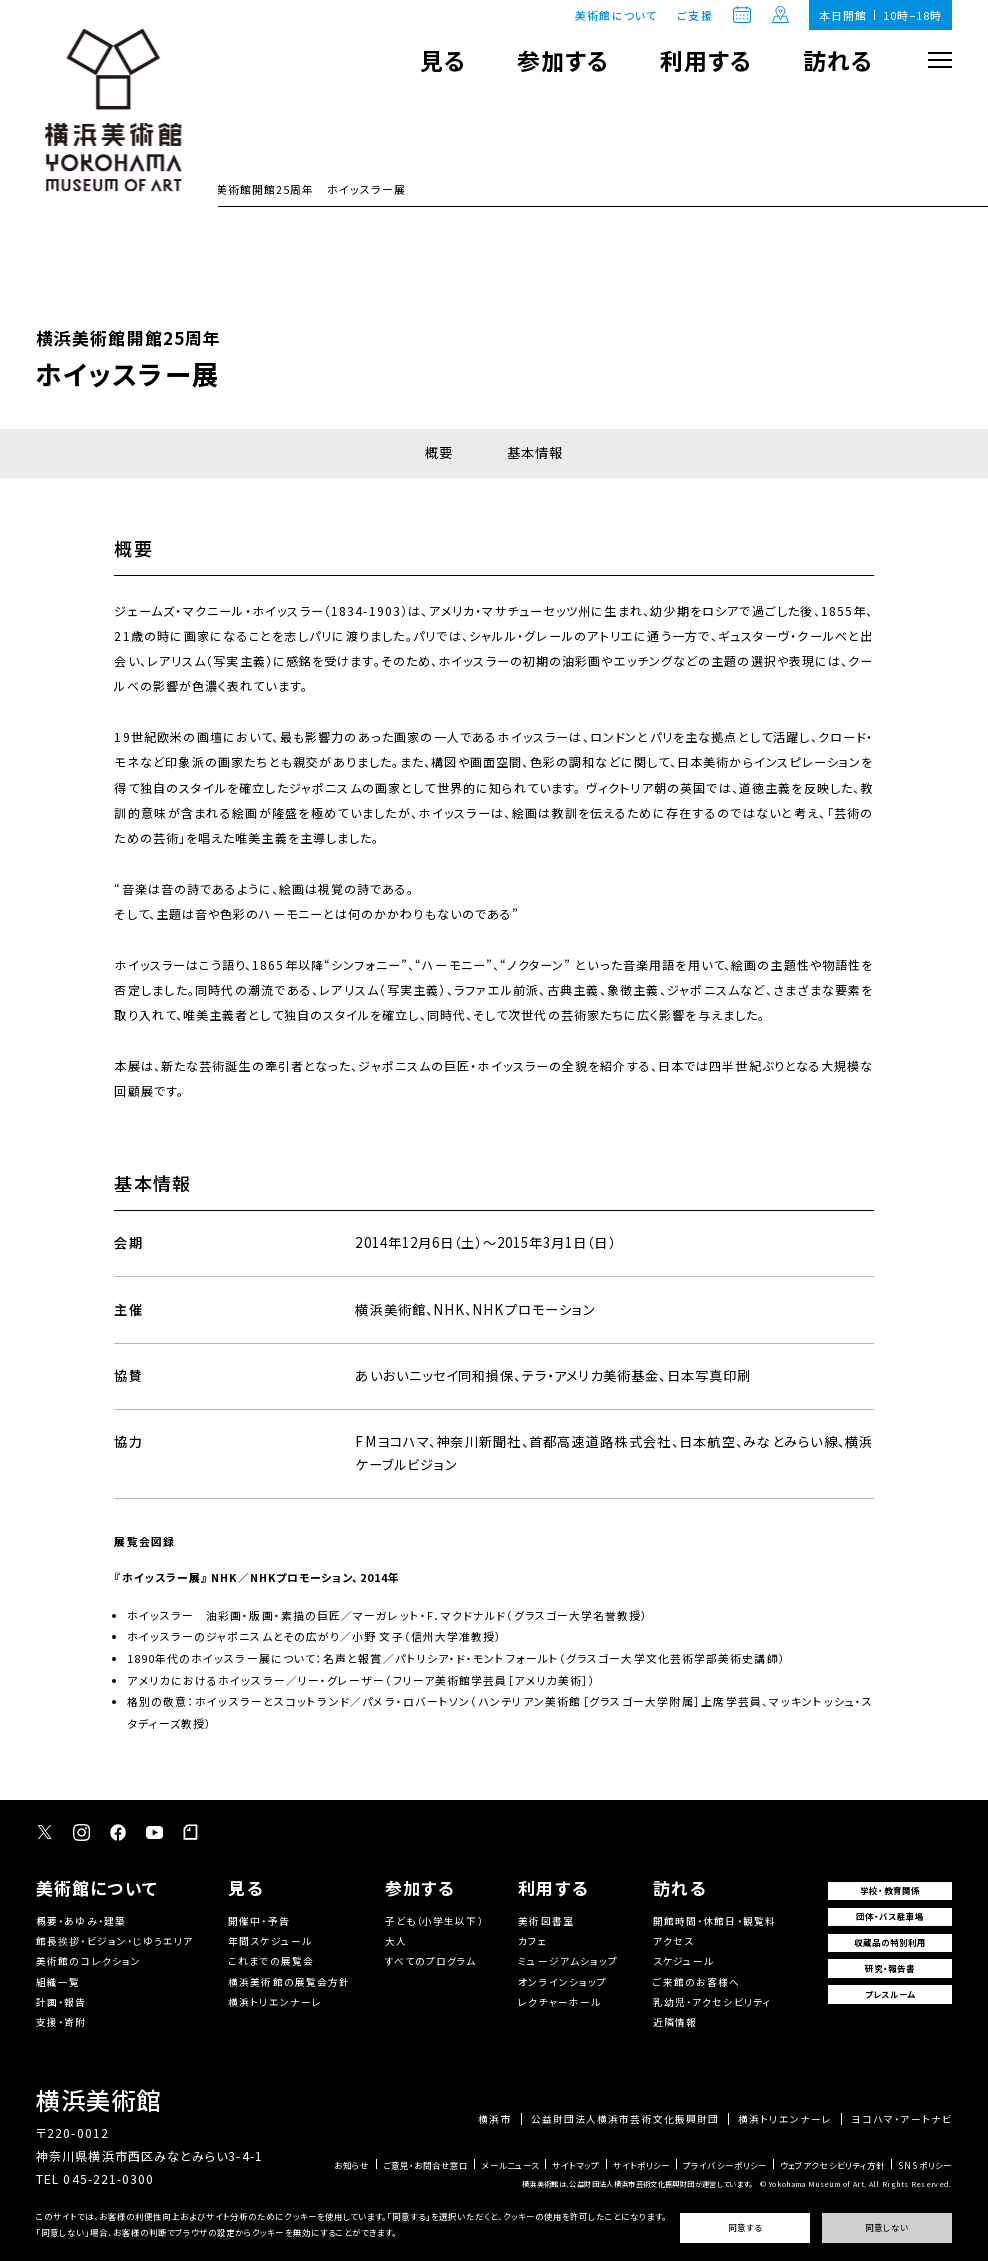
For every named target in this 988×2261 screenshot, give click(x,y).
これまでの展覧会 (271, 1961)
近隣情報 (675, 2022)
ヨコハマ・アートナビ (901, 2120)
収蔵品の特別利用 (890, 1942)
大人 (396, 1941)
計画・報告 (61, 2002)
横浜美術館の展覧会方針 (289, 1982)
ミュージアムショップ (568, 1961)
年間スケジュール (270, 1941)
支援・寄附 (61, 2022)
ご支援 (694, 15)
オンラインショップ (562, 1982)
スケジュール (684, 1961)
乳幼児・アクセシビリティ (712, 2002)
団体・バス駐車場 (890, 1916)
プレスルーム (890, 1994)
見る (443, 60)
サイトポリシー (642, 2165)
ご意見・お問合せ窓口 (426, 2165)
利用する (706, 60)
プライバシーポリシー (725, 2165)
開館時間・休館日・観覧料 (714, 1921)
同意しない (887, 2227)
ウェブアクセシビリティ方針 (832, 2165)
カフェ (532, 1941)
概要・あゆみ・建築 (81, 1921)
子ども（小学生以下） (434, 1921)
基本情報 (535, 452)
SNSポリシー (925, 2165)
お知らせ (351, 2165)
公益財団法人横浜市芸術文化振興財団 (625, 2120)
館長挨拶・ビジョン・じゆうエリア (114, 1941)
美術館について (616, 15)
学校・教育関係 (890, 1890)
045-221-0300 (108, 2178)
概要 (439, 452)
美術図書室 (545, 1921)
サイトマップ (576, 2165)
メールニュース (510, 2165)
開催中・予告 (259, 1921)
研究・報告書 (890, 1968)
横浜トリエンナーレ (275, 2002)
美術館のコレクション (88, 1961)
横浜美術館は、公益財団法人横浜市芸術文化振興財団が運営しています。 (637, 2184)
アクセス (673, 1941)
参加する (563, 60)
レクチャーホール (559, 2002)
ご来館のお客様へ (697, 1982)
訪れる (838, 60)
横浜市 (494, 2120)
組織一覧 (58, 1982)
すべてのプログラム (431, 1961)
